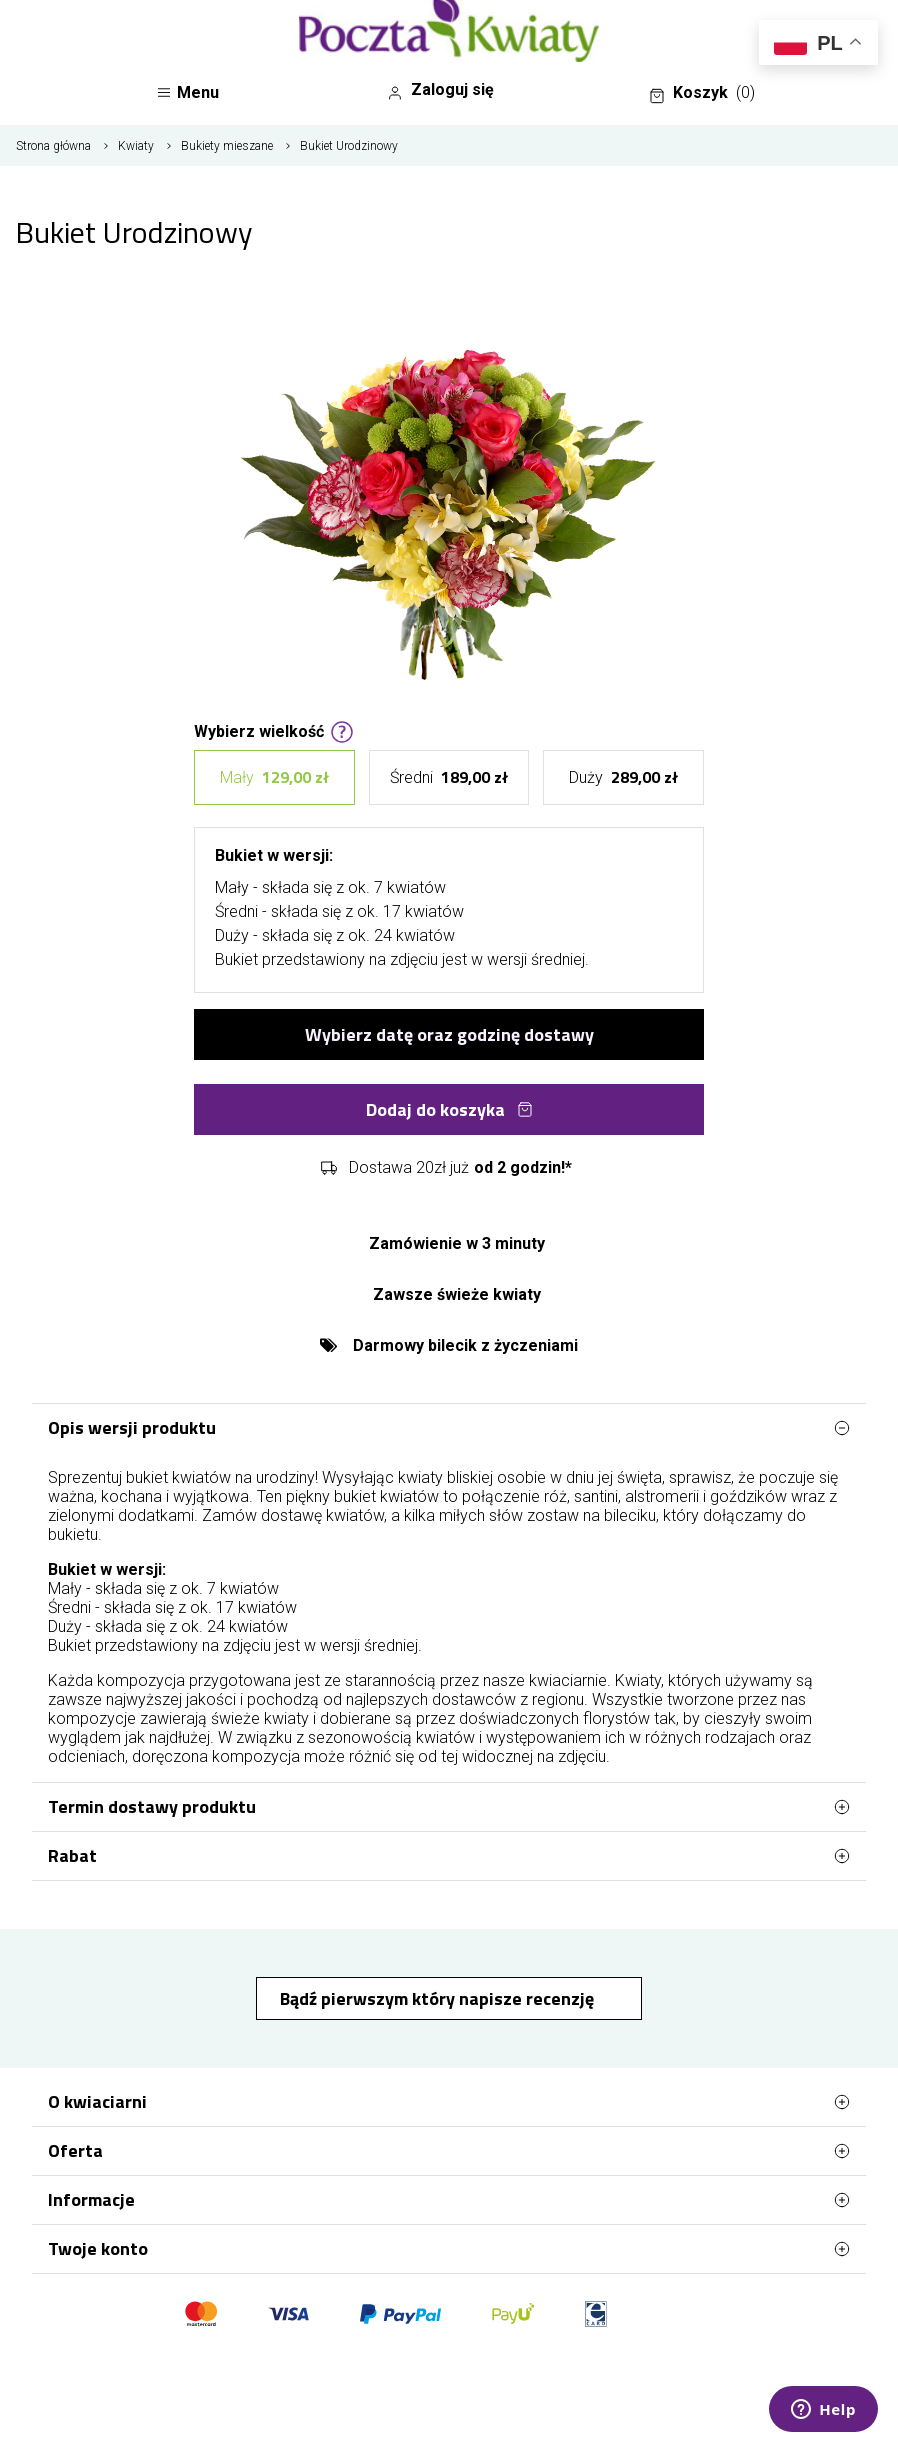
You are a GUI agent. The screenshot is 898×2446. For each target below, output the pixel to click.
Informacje (449, 2200)
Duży (623, 777)
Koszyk (702, 93)
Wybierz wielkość (274, 730)
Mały (274, 777)
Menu (187, 92)
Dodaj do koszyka (449, 1109)
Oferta (449, 2151)
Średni (449, 777)
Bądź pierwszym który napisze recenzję (439, 1998)
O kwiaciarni (449, 2102)
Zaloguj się (440, 90)
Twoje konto (449, 2249)
